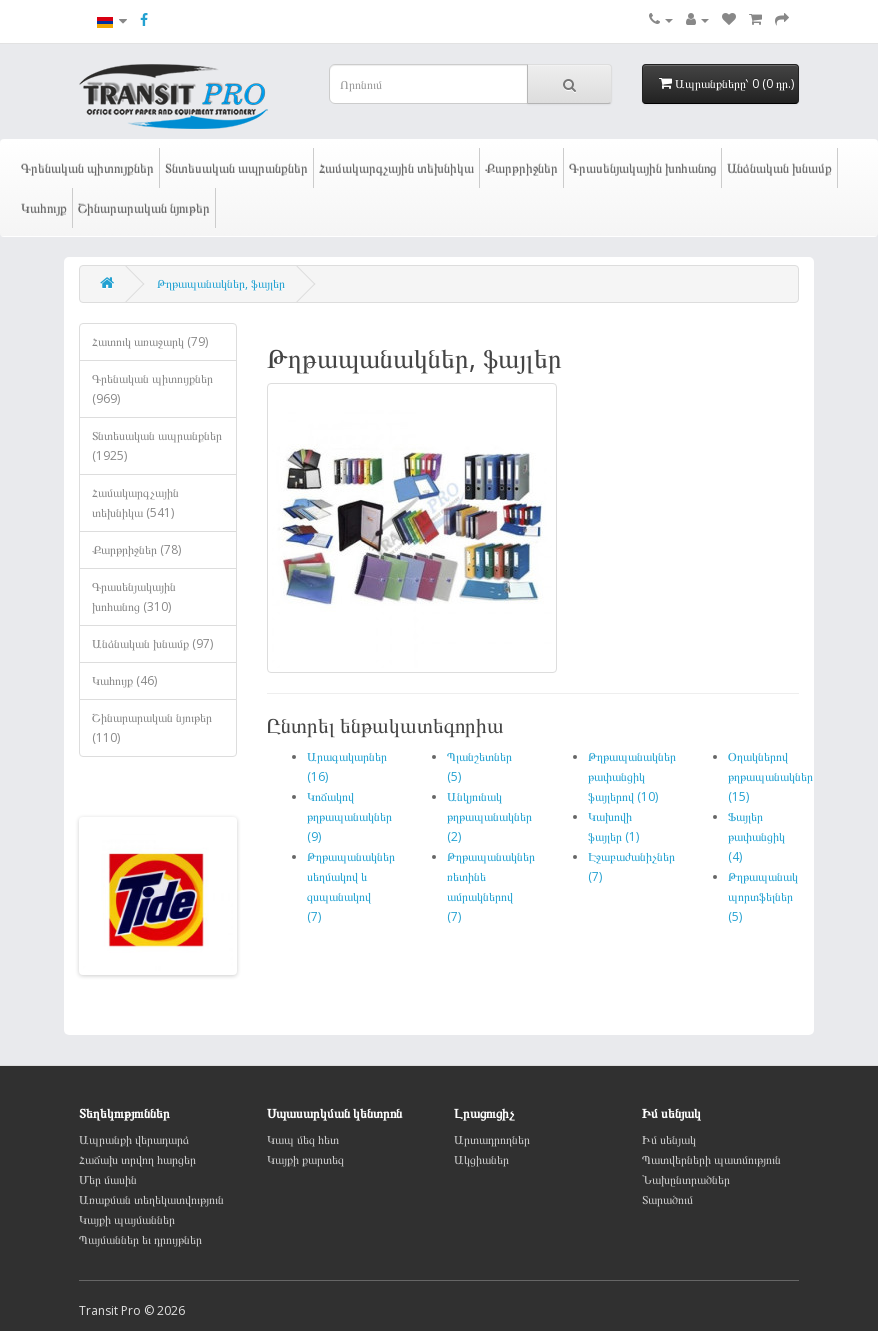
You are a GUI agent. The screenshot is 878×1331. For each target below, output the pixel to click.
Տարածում (667, 1199)
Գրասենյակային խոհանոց (642, 168)
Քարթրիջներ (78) (136, 549)
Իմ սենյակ (669, 1139)
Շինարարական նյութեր (144, 208)
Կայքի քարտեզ (305, 1159)
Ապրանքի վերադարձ (134, 1139)
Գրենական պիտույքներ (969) (152, 388)
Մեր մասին (108, 1179)
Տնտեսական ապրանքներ (236, 168)
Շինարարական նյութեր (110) (152, 727)
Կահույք (44, 208)
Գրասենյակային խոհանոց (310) (134, 596)
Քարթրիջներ (521, 168)
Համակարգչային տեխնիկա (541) (135, 502)
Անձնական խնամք (779, 168)
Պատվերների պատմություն (711, 1159)
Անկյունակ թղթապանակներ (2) (489, 816)
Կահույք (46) (124, 680)
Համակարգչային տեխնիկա (396, 168)
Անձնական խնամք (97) (152, 643)
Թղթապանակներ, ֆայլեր (221, 283)
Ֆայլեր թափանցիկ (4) (756, 836)
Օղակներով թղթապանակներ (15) (770, 776)
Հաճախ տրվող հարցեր (137, 1159)
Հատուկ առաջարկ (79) (150, 341)
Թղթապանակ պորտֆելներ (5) (763, 896)
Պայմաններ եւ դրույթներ (140, 1239)
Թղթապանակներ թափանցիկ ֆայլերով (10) (632, 776)
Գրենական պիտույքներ (87, 168)
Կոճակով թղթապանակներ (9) (349, 816)
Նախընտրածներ (686, 1179)
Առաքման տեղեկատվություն (151, 1199)
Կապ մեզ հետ (303, 1139)
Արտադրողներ (492, 1139)
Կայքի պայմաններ (127, 1219)
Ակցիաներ (481, 1159)
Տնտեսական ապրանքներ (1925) (157, 445)
